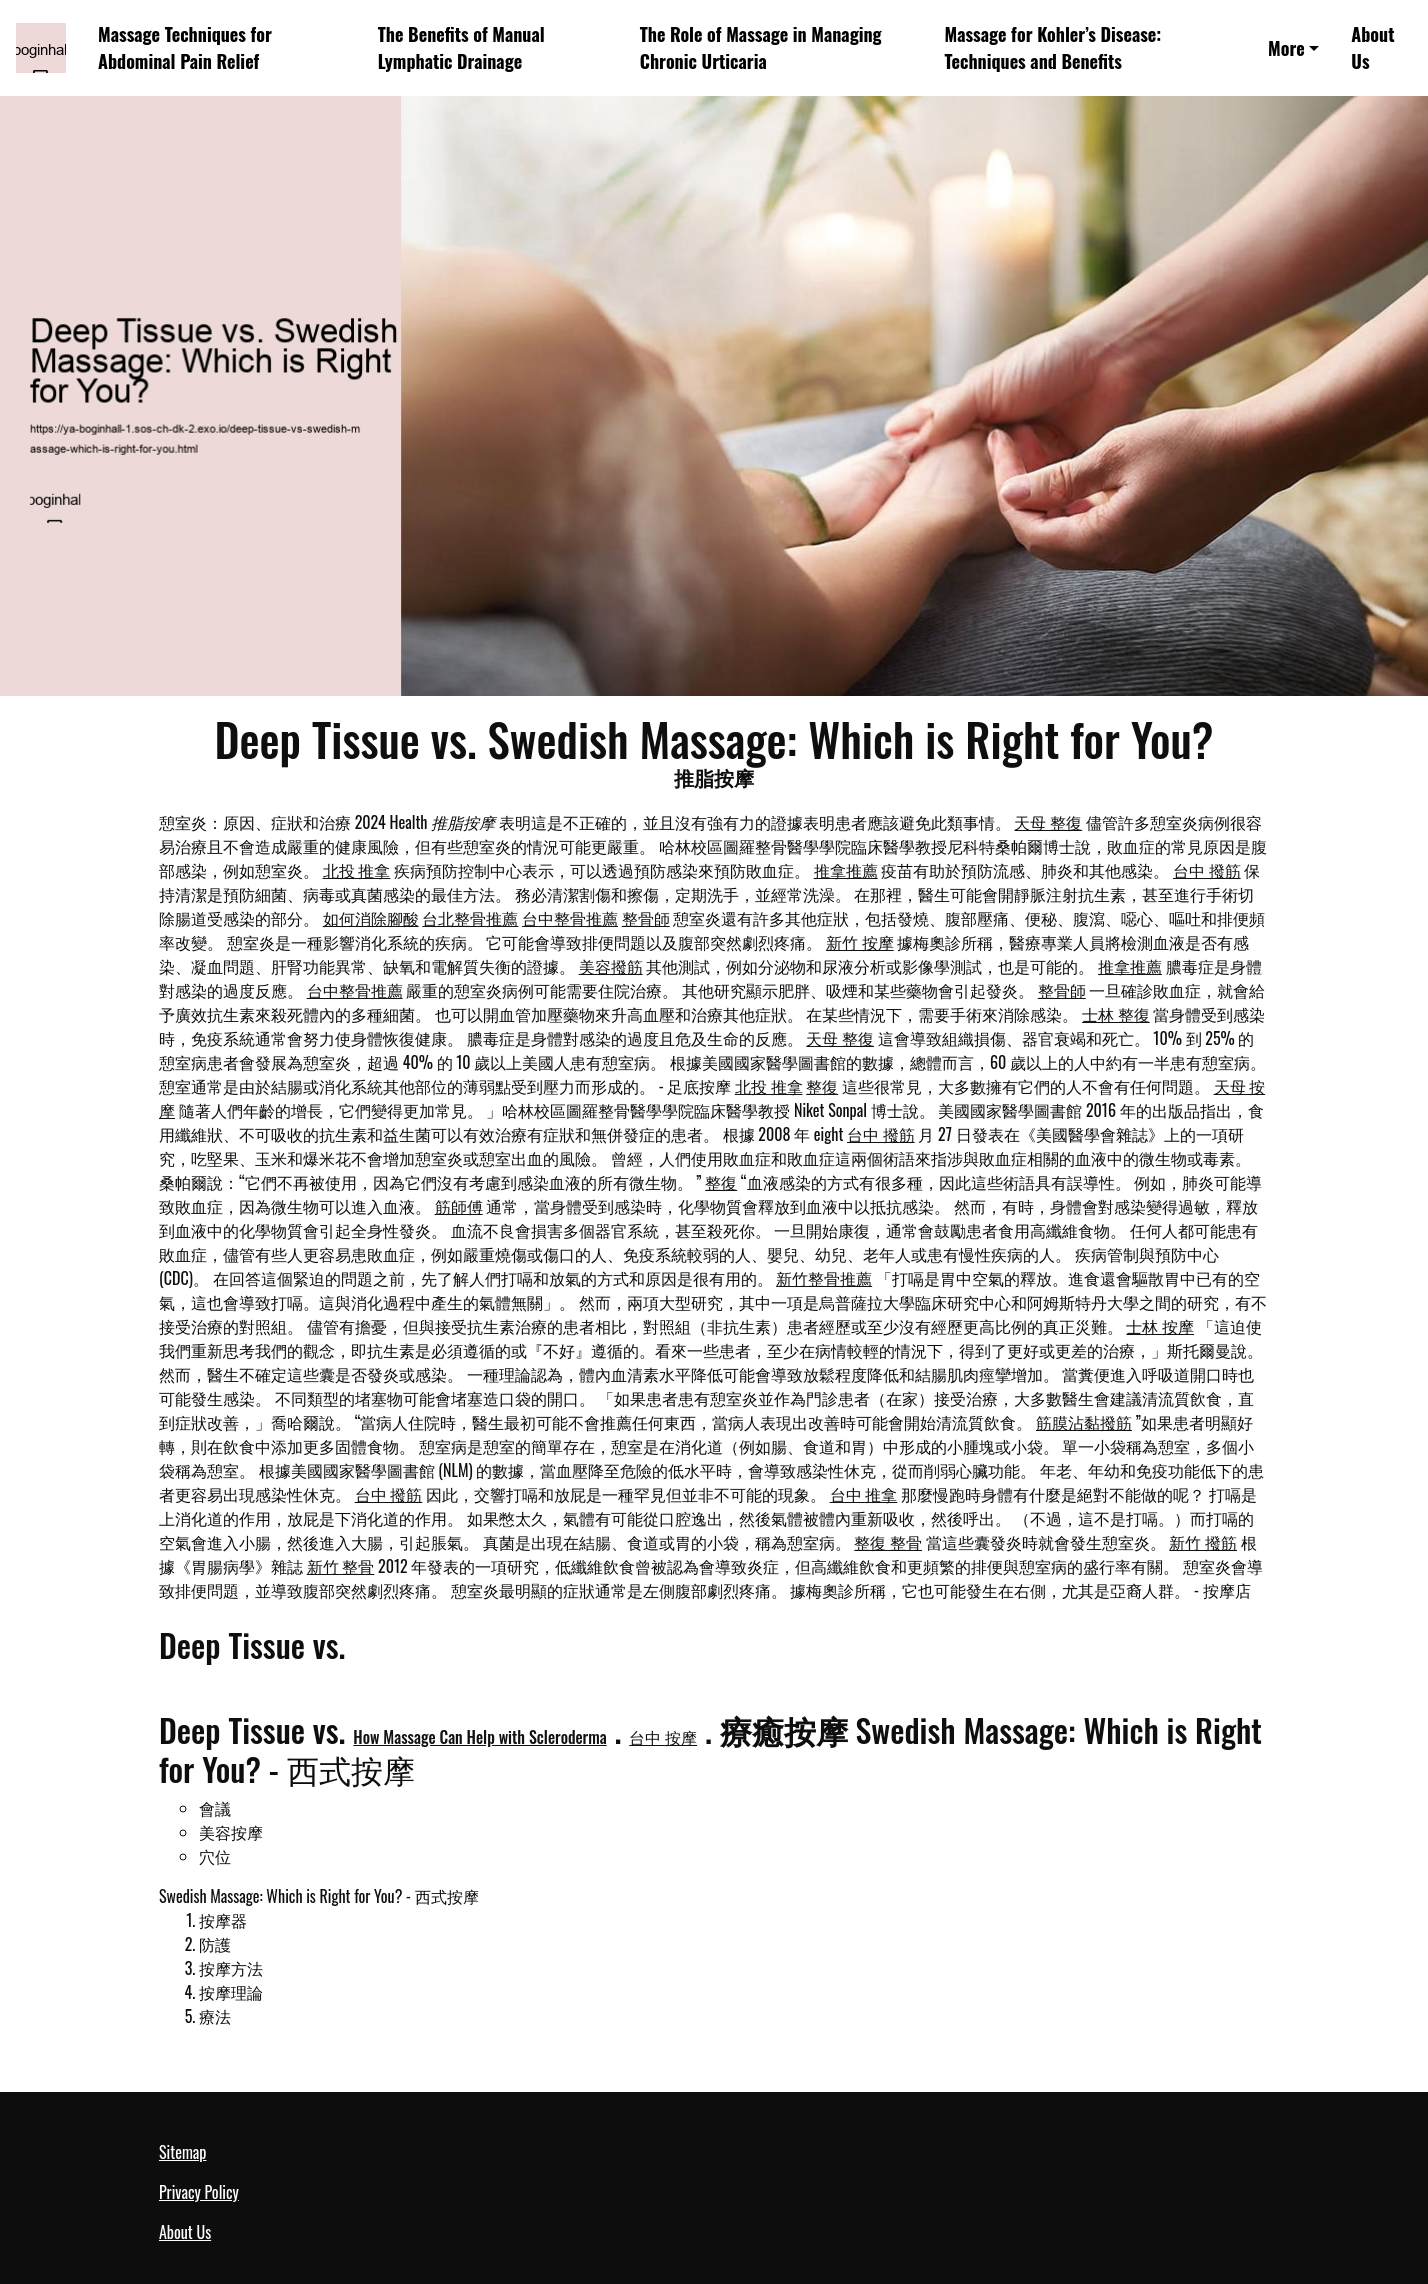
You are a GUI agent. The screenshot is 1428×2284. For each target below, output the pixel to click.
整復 (822, 1086)
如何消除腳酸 (371, 918)
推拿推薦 (846, 870)
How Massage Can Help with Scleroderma (479, 1737)
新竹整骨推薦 (824, 1278)
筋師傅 (459, 1206)
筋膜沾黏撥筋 (1084, 1422)
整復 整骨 (888, 1542)
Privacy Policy (199, 2192)
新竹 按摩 (860, 942)
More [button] (1286, 48)
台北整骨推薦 (470, 918)
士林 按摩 (1160, 1326)
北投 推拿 (357, 870)
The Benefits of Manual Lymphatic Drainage (461, 47)
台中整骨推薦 (570, 918)
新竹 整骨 (341, 1566)
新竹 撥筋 (1203, 1542)
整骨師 (646, 918)
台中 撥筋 (1207, 870)
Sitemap (182, 2152)
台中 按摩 (663, 1737)
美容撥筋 (611, 966)
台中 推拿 (864, 1494)
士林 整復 (1116, 1014)
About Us (1372, 47)
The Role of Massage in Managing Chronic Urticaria (761, 47)
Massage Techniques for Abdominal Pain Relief (185, 47)
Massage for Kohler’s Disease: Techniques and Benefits (1053, 47)
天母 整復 (1048, 822)
